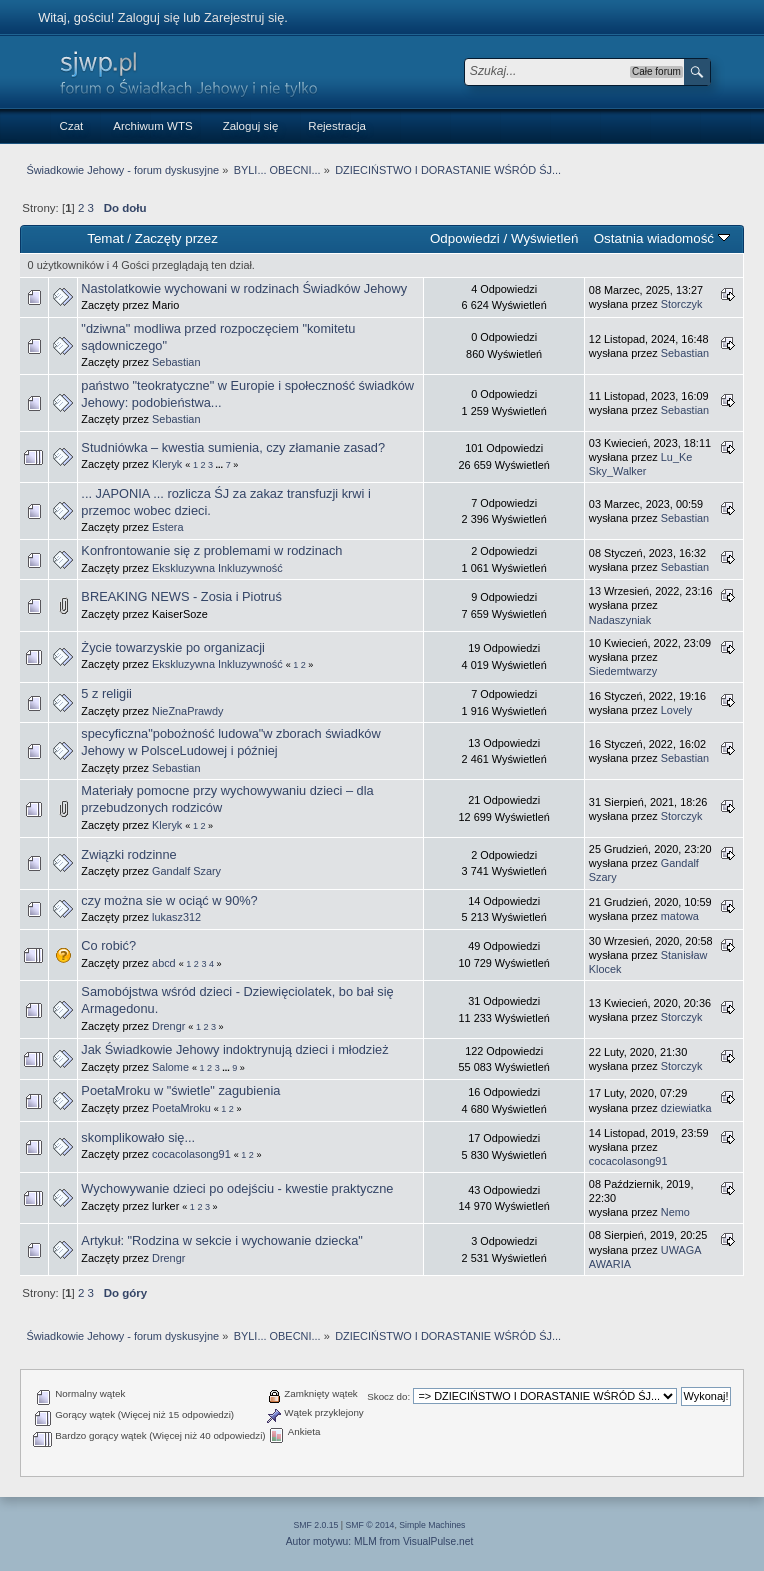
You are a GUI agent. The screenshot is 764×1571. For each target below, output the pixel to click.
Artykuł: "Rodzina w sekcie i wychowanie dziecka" (222, 1240)
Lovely (676, 710)
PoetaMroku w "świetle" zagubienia (180, 1090)
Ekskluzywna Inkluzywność (217, 568)
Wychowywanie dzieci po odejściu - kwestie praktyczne (237, 1188)
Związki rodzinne (128, 854)
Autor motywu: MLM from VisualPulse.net (380, 1541)
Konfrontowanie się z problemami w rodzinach (211, 550)
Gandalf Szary (186, 871)
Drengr (168, 1026)
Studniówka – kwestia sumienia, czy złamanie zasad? (233, 447)
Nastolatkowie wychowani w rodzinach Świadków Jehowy (244, 288)
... (221, 465)
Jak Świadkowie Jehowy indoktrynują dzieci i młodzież (234, 1049)
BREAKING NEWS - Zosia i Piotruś (181, 596)
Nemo (675, 1212)
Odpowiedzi (465, 238)
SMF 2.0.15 (316, 1525)
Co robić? (108, 945)
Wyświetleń (544, 238)
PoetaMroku (181, 1108)
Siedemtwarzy (623, 671)
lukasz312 (176, 917)
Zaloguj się (149, 17)
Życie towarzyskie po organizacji (173, 647)
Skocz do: (388, 1396)
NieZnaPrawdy (187, 711)
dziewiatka (686, 1108)
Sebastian (176, 362)
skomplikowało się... (138, 1137)
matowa (680, 916)
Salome (170, 1067)
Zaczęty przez (176, 238)
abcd (164, 963)
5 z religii (106, 693)
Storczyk (682, 304)
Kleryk (167, 464)
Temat (105, 238)
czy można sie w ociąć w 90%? (169, 900)
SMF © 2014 (370, 1525)
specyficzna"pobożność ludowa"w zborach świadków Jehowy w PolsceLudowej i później (230, 742)
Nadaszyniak (620, 620)
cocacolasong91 (191, 1154)
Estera (167, 527)
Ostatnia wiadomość (662, 238)
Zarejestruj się (244, 17)
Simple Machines (432, 1525)
